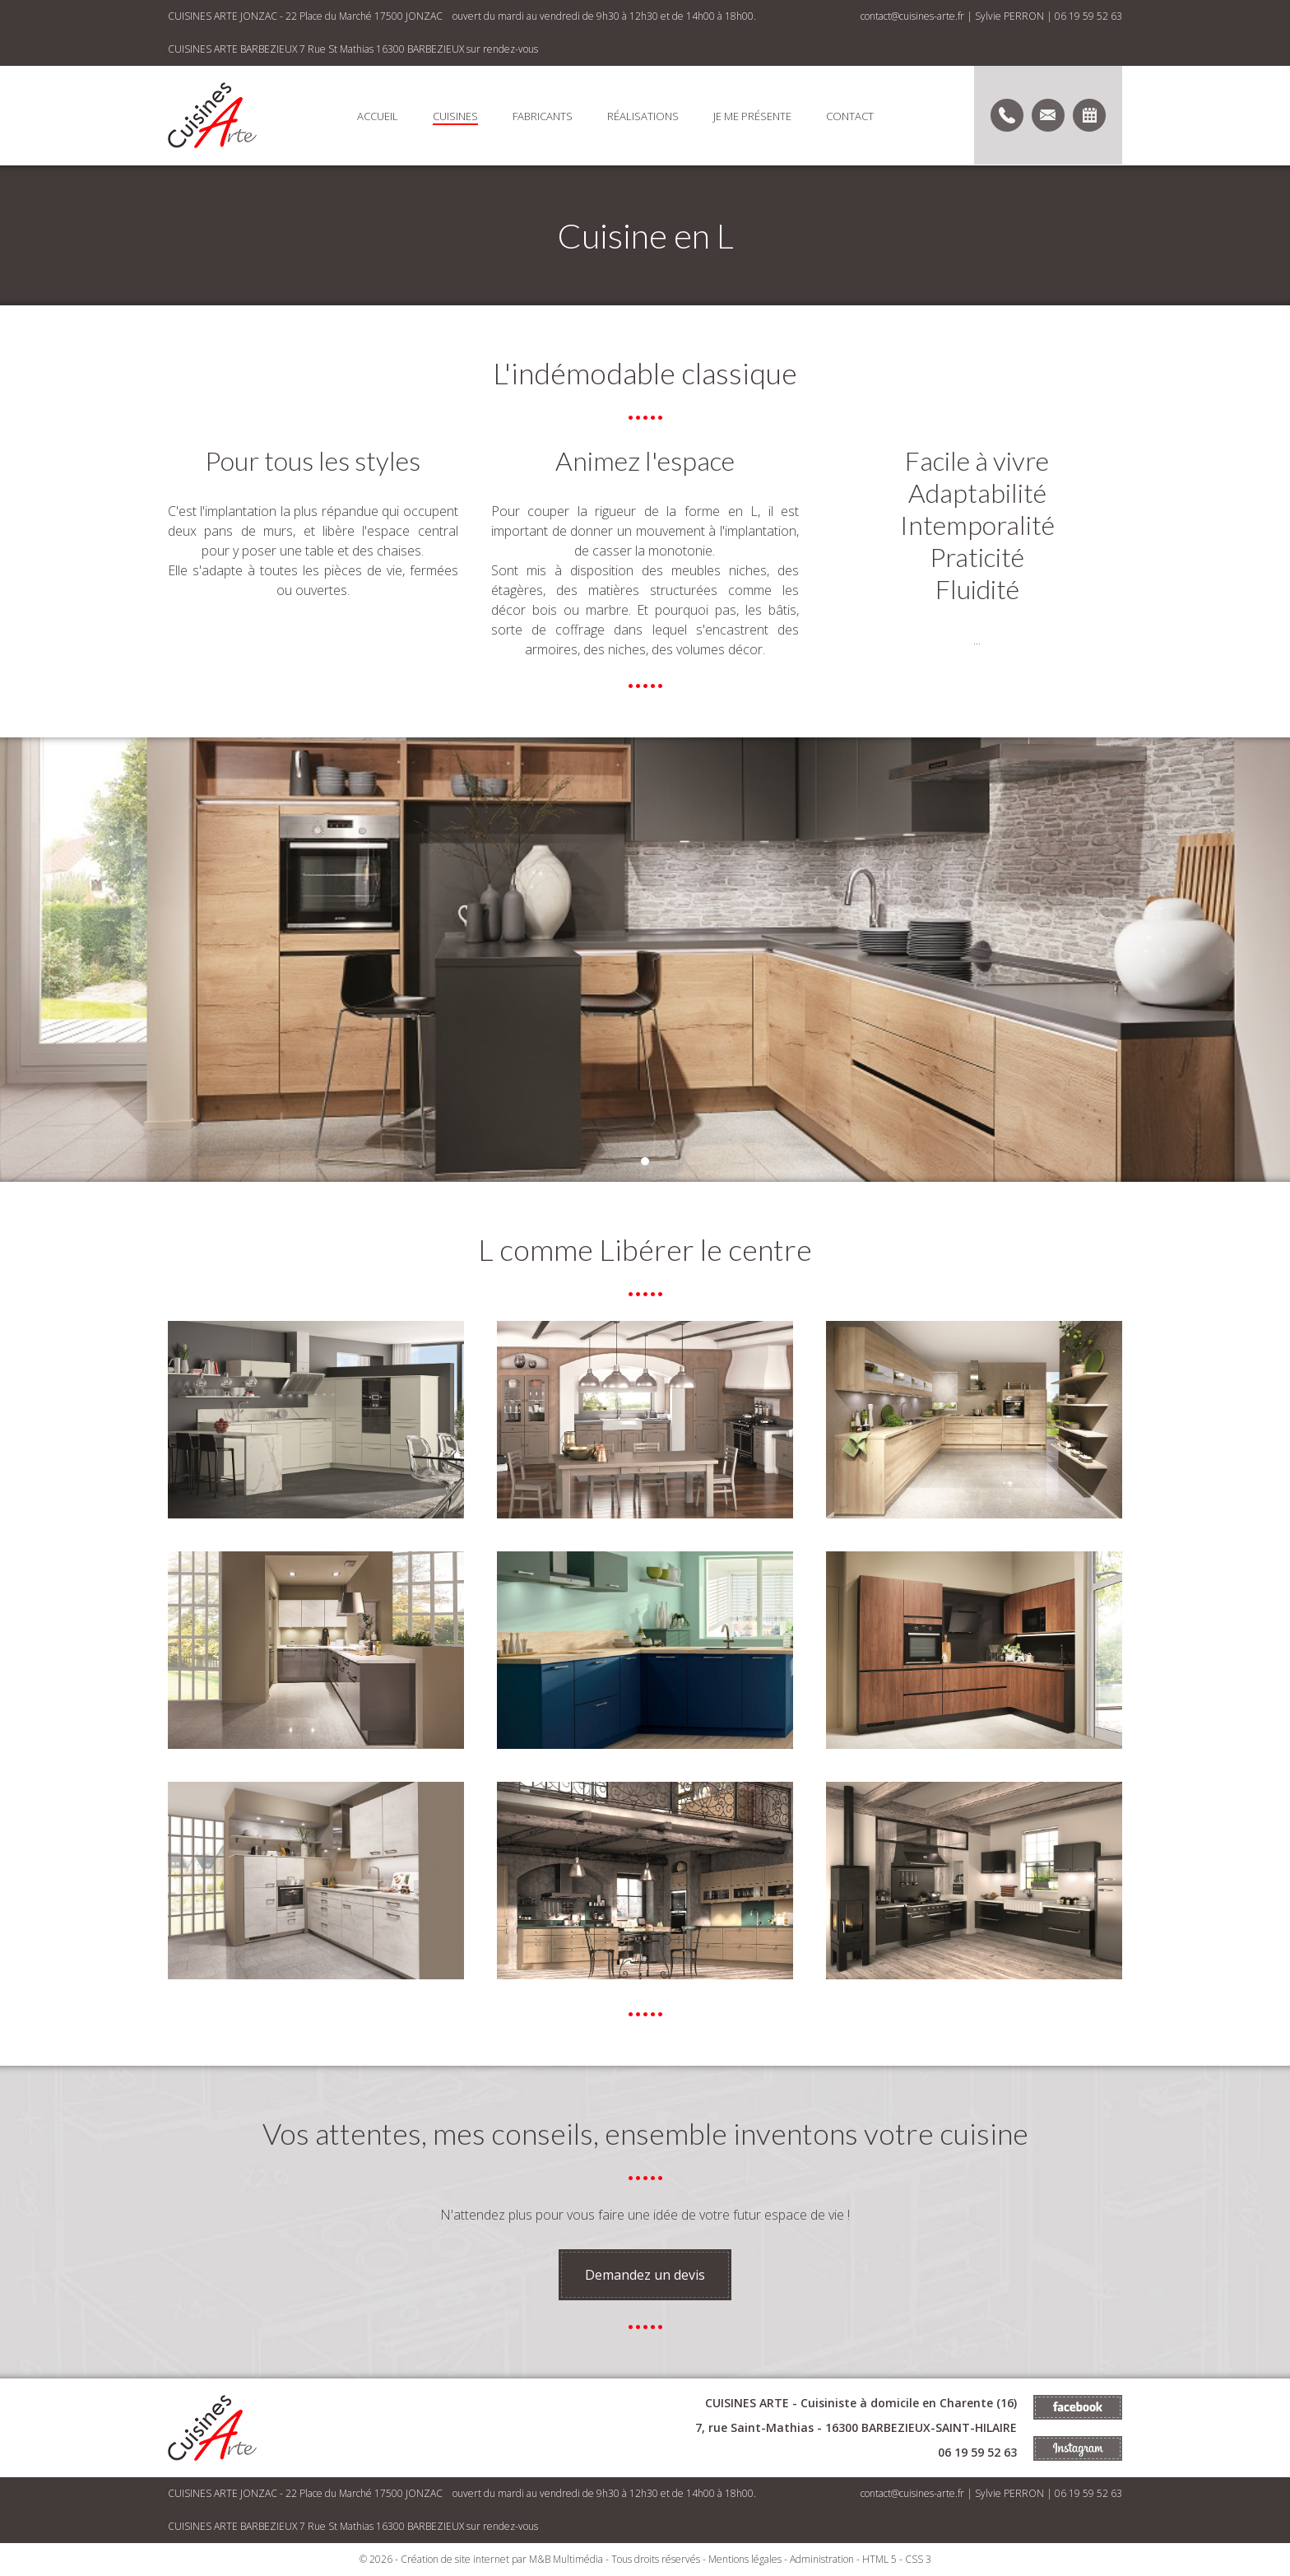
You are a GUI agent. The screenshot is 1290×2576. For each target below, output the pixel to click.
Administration (822, 2559)
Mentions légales (745, 2559)
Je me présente (752, 116)
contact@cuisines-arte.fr (912, 16)
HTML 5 (879, 2559)
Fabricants (543, 116)
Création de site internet (455, 2559)
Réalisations (643, 116)
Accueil (377, 116)
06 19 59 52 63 (1088, 16)
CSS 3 (918, 2559)
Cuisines (455, 116)
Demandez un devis (645, 2275)
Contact (850, 116)
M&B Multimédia (566, 2559)
